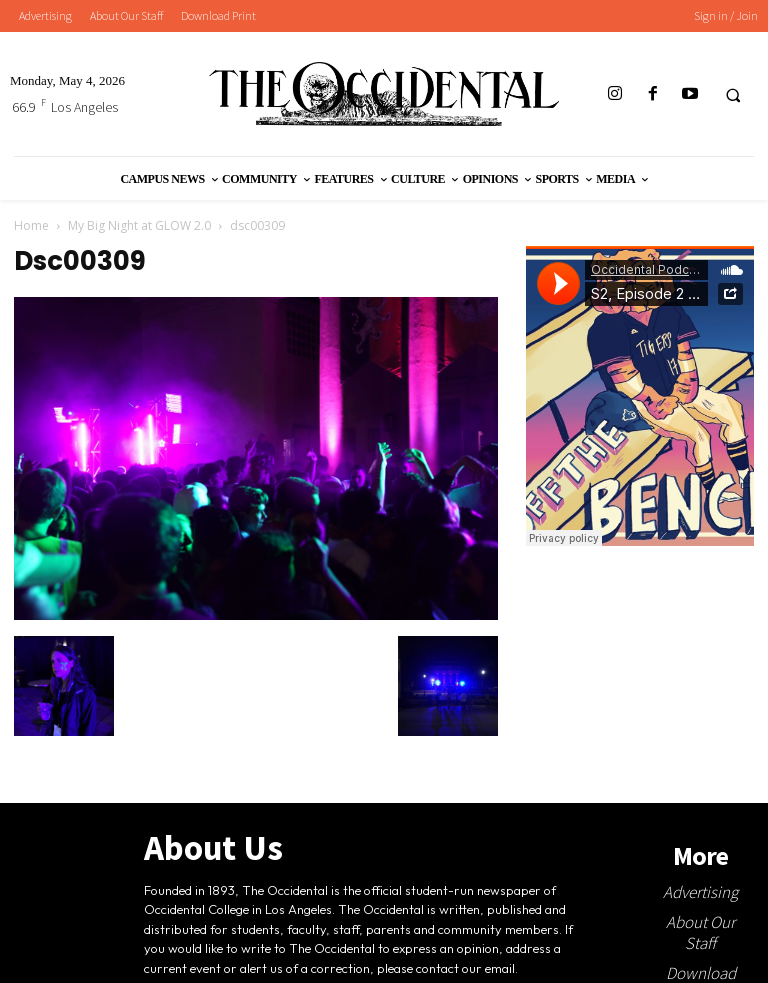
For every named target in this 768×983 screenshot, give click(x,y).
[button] (733, 95)
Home (31, 225)
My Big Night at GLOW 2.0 (139, 225)
